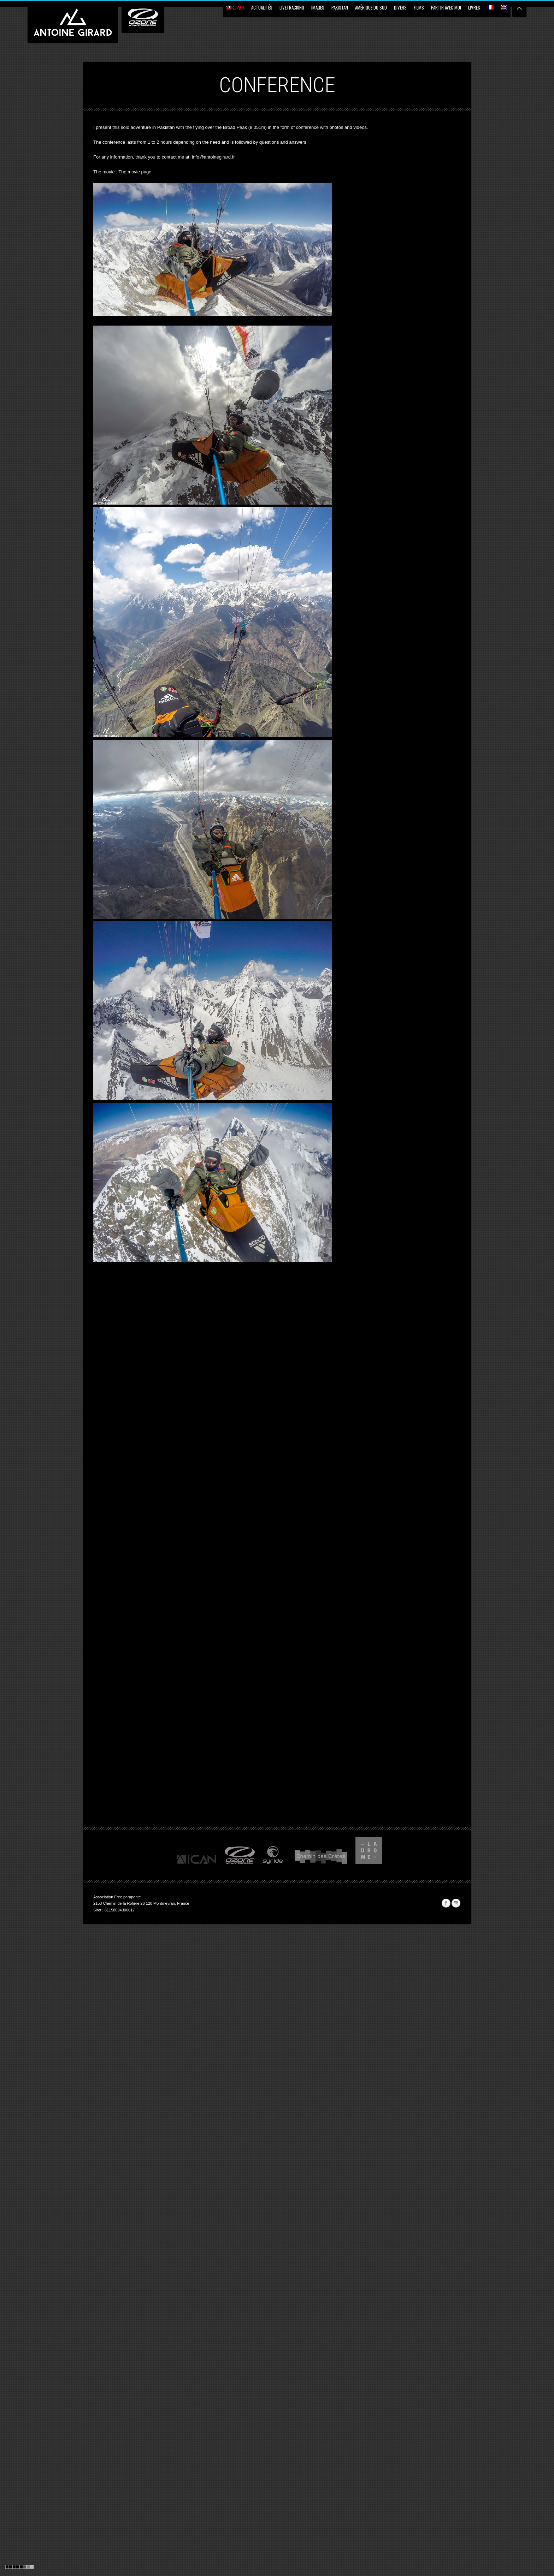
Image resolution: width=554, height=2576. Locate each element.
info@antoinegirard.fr (213, 157)
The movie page (134, 171)
